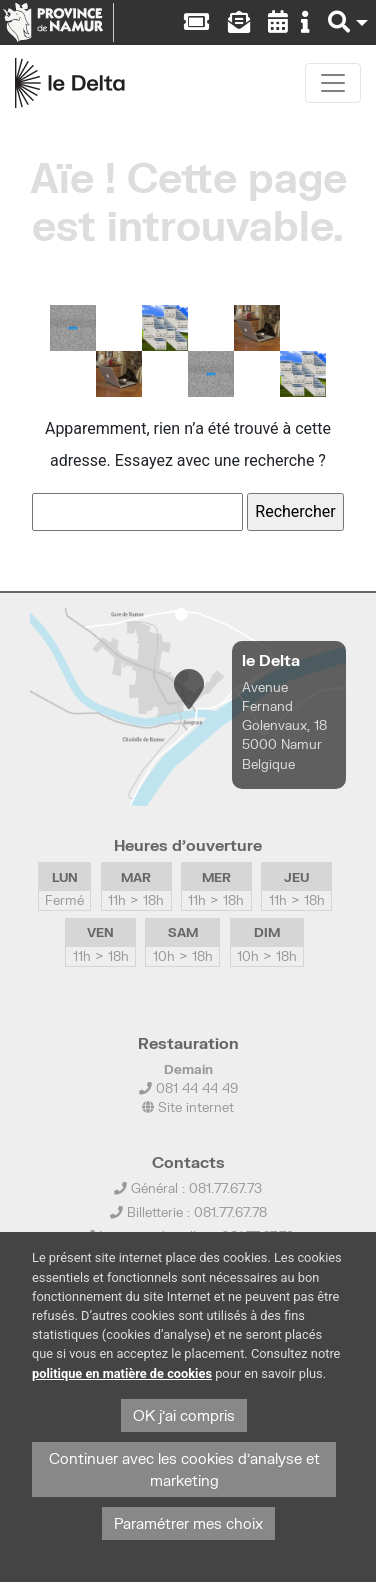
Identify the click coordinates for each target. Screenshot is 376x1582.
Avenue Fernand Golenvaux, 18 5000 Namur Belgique (284, 725)
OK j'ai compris (184, 1415)
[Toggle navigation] (333, 83)
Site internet (188, 1107)
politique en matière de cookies (122, 1373)
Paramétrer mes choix (188, 1523)
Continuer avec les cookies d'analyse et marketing (184, 1469)
